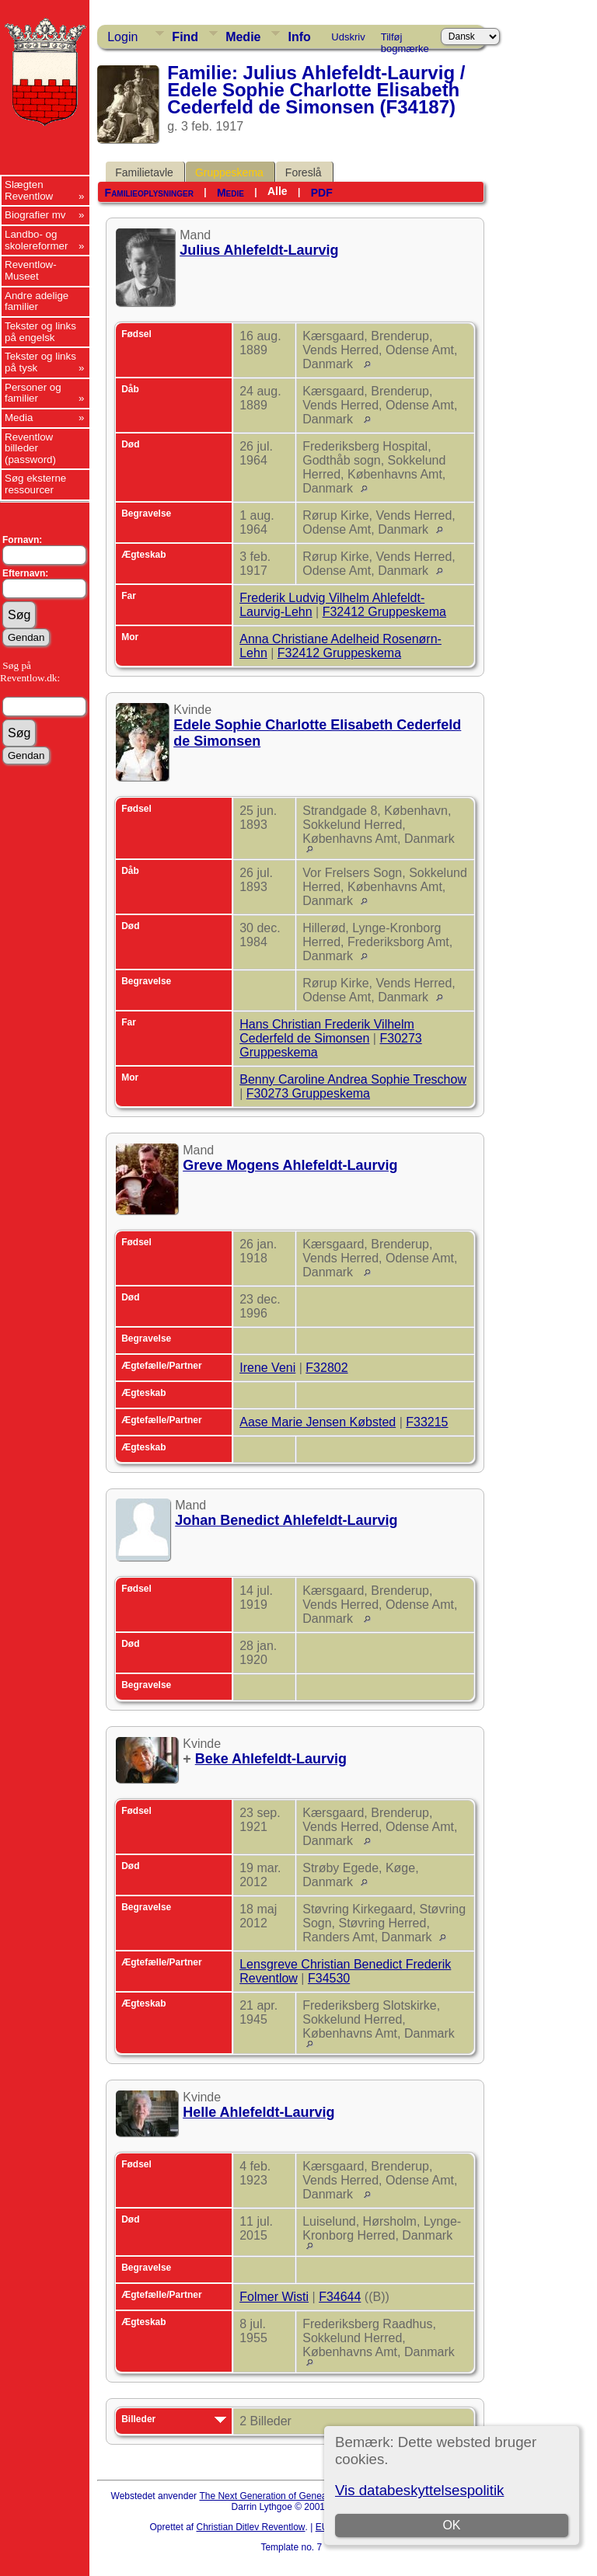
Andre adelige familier (36, 301)
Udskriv (348, 37)
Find (185, 37)
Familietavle (144, 172)
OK (451, 2525)
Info (299, 37)
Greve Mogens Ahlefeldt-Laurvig (290, 1165)
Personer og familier (33, 393)
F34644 (340, 2296)
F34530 (329, 1978)
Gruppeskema (229, 172)
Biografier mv (35, 215)
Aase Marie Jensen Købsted (317, 1422)
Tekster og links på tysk (40, 362)
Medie (242, 37)
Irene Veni (267, 1367)
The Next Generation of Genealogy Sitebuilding (297, 2496)
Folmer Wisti (274, 2296)
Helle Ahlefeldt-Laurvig (258, 2112)
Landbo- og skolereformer (36, 240)
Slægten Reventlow (29, 190)
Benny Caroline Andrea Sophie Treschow (352, 1079)
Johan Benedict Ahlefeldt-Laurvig (286, 1520)
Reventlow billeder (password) (30, 448)
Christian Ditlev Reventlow (250, 2527)
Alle (277, 191)
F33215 (427, 1422)
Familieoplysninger (149, 192)
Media (19, 417)
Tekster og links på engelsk (40, 331)
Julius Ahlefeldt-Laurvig (259, 250)
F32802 (326, 1367)
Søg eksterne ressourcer (35, 484)
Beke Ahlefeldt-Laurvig (271, 1759)
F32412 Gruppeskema (384, 611)
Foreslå (303, 172)
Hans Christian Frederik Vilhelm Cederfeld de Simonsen (326, 1031)
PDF (322, 192)
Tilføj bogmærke (405, 39)
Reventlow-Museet (31, 270)
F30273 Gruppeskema (308, 1093)
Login (122, 37)
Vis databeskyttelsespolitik (419, 2490)
